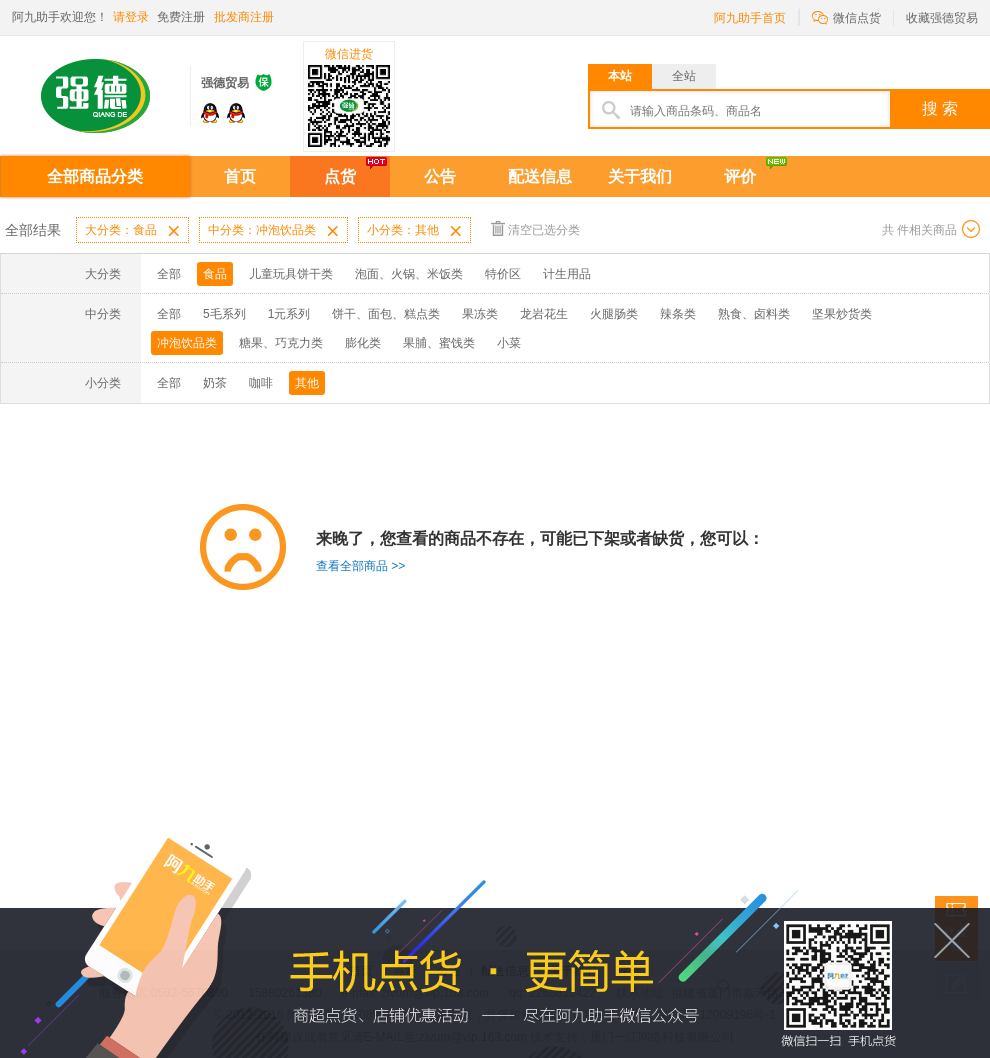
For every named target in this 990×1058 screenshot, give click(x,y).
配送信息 (540, 176)
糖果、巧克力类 (281, 343)
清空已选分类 (535, 228)
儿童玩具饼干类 (291, 274)
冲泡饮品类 (187, 343)
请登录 (131, 17)
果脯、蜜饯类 (439, 343)
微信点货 (846, 16)
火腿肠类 (614, 314)
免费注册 (181, 17)
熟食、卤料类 (754, 314)
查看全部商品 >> (360, 566)
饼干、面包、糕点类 (386, 314)
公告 (440, 176)
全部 (169, 274)
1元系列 (289, 314)
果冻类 (480, 314)
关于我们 (640, 176)
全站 (684, 76)
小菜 (509, 343)
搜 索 (940, 108)
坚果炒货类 (842, 314)
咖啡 (261, 383)
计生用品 (567, 274)
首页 (240, 176)
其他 (307, 383)
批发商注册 (244, 17)
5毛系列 (224, 314)
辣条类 (678, 314)
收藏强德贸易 (942, 18)
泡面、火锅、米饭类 (409, 274)
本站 (620, 76)
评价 (740, 176)
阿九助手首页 (750, 18)
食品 (215, 274)
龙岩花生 (544, 314)
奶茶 (215, 383)
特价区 (503, 274)
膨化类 (363, 343)
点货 (340, 176)
